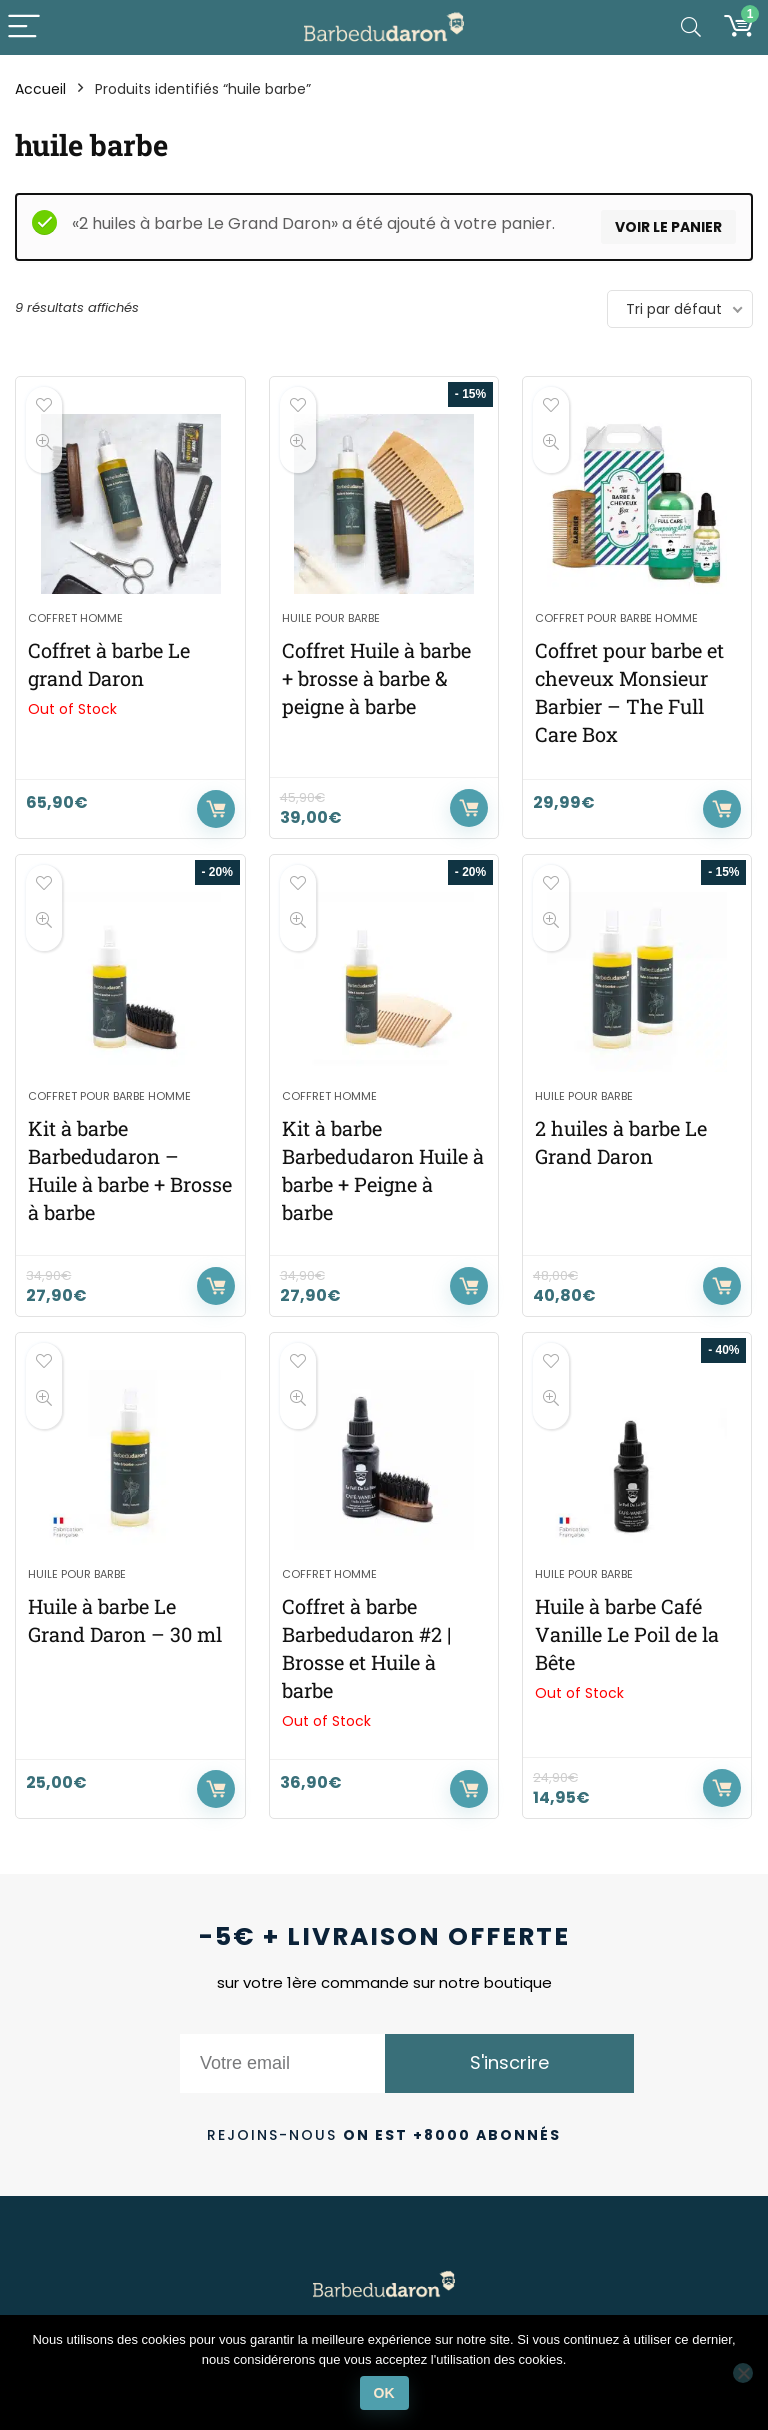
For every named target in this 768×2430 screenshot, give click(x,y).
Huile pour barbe (331, 618)
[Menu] (24, 27)
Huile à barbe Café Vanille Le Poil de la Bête (627, 1634)
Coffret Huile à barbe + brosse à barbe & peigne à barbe (376, 678)
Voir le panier (668, 227)
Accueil (40, 89)
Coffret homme (75, 618)
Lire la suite (216, 809)
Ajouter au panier (469, 808)
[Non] (743, 2373)
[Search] (691, 27)
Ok (384, 2393)
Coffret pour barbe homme (616, 618)
